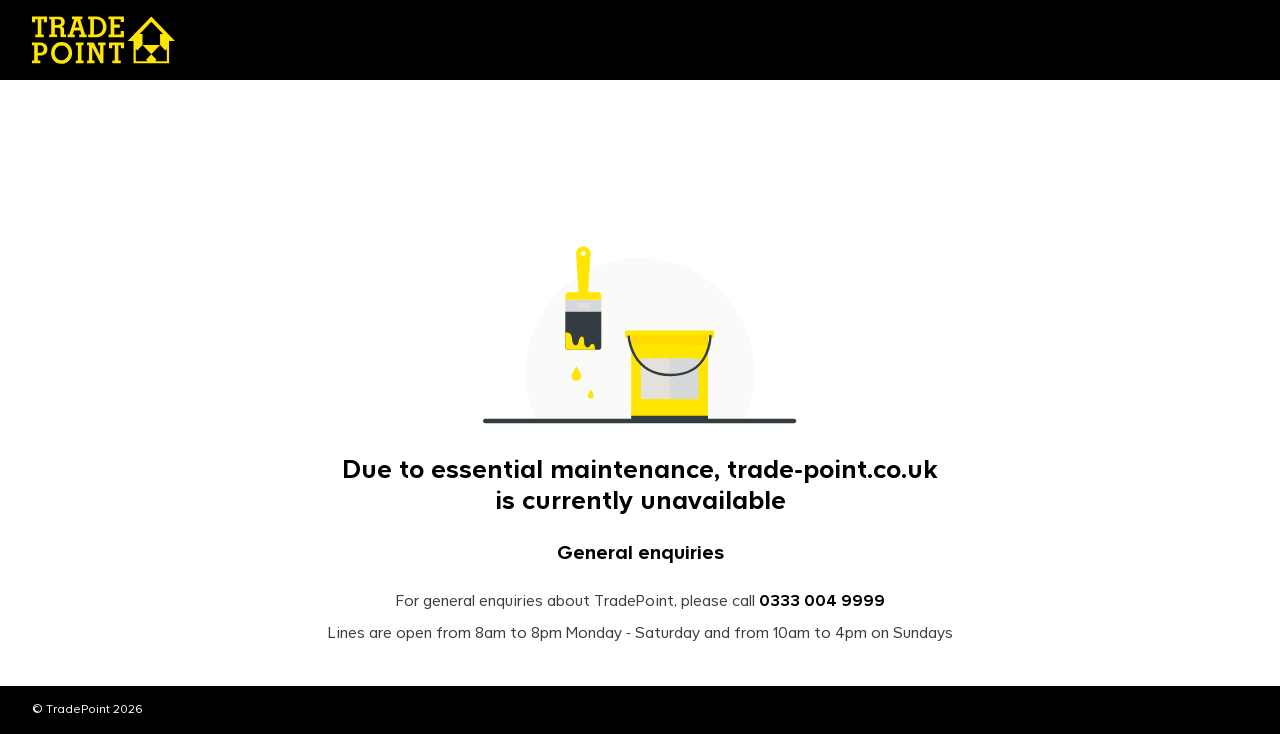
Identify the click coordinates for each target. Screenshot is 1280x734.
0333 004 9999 (822, 602)
